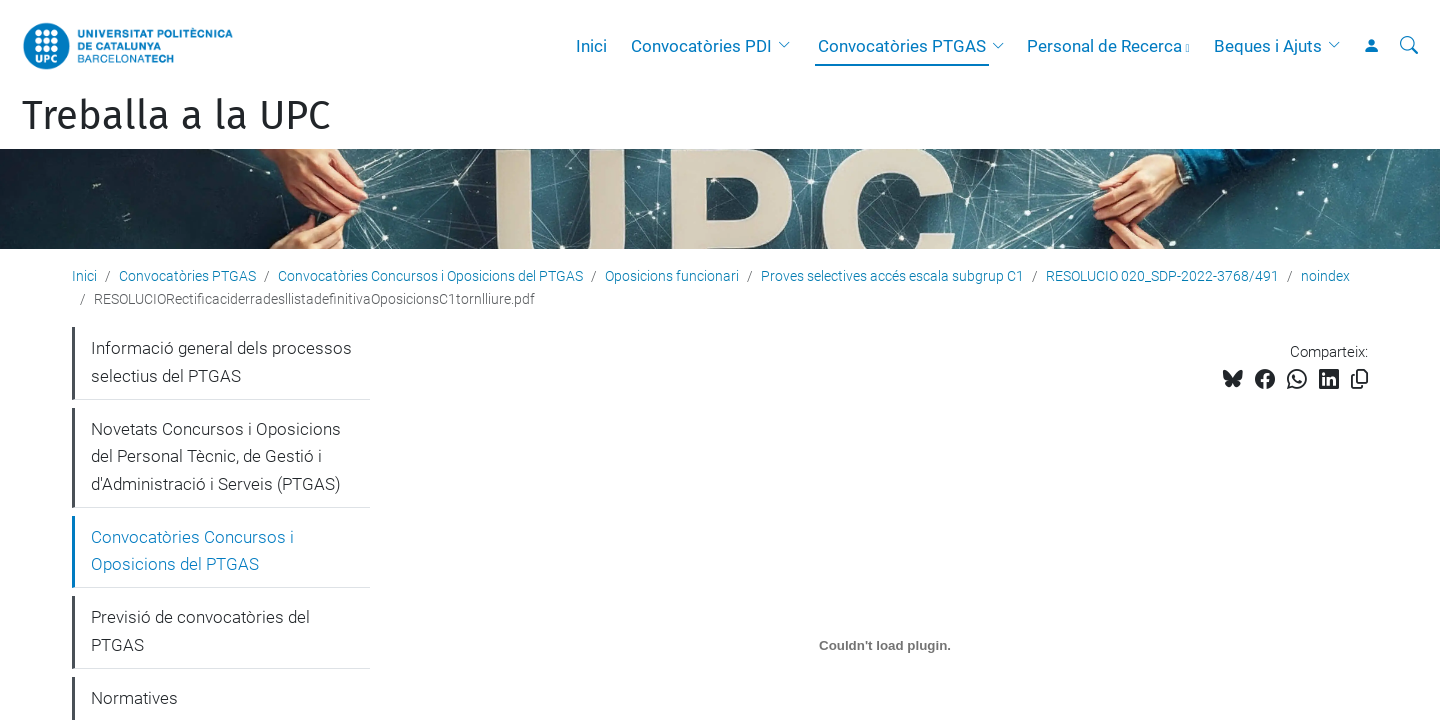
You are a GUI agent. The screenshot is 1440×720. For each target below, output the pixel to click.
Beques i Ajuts (1268, 46)
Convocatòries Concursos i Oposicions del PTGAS (430, 276)
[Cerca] (1409, 46)
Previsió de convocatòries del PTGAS (200, 631)
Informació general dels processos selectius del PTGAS (221, 362)
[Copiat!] (1359, 379)
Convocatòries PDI (701, 46)
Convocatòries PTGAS (902, 46)
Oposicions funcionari (672, 276)
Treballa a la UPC (176, 116)
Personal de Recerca (1104, 46)
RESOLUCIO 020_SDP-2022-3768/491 (1162, 276)
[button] (789, 46)
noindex (1325, 276)
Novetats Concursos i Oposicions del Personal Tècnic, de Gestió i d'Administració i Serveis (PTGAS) (216, 456)
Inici (591, 46)
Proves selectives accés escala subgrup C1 (892, 276)
